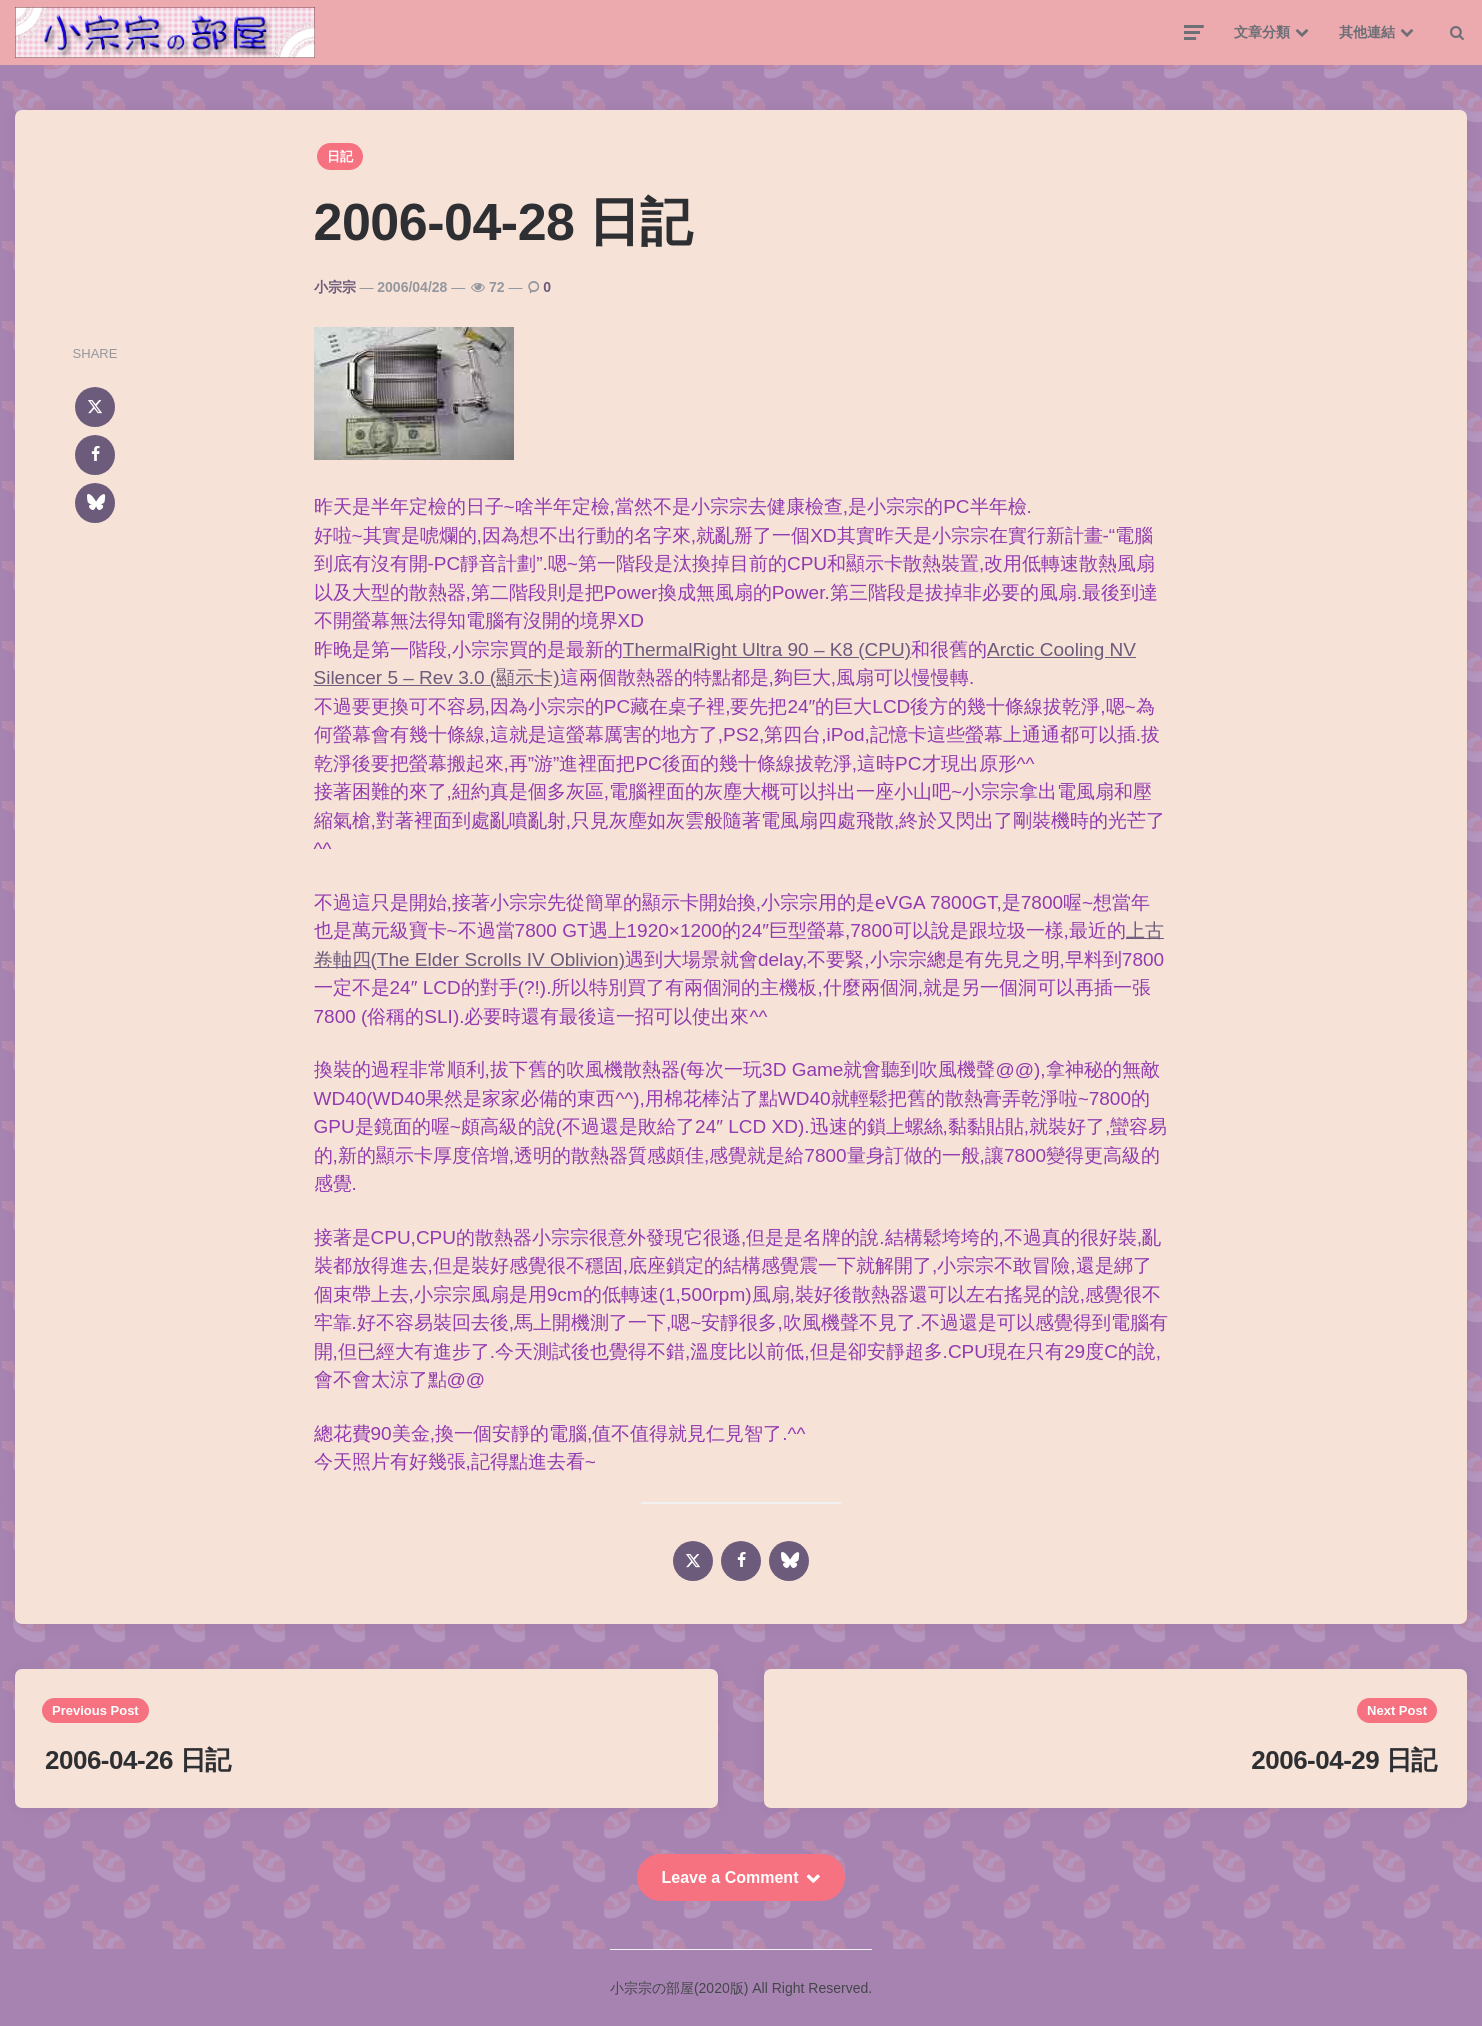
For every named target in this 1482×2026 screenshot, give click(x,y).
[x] (95, 407)
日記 (340, 156)
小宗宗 (335, 287)
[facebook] (95, 455)
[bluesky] (95, 503)
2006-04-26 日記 (138, 1760)
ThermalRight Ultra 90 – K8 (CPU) (767, 649)
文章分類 (1262, 32)
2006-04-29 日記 (1344, 1760)
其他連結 (1367, 32)
